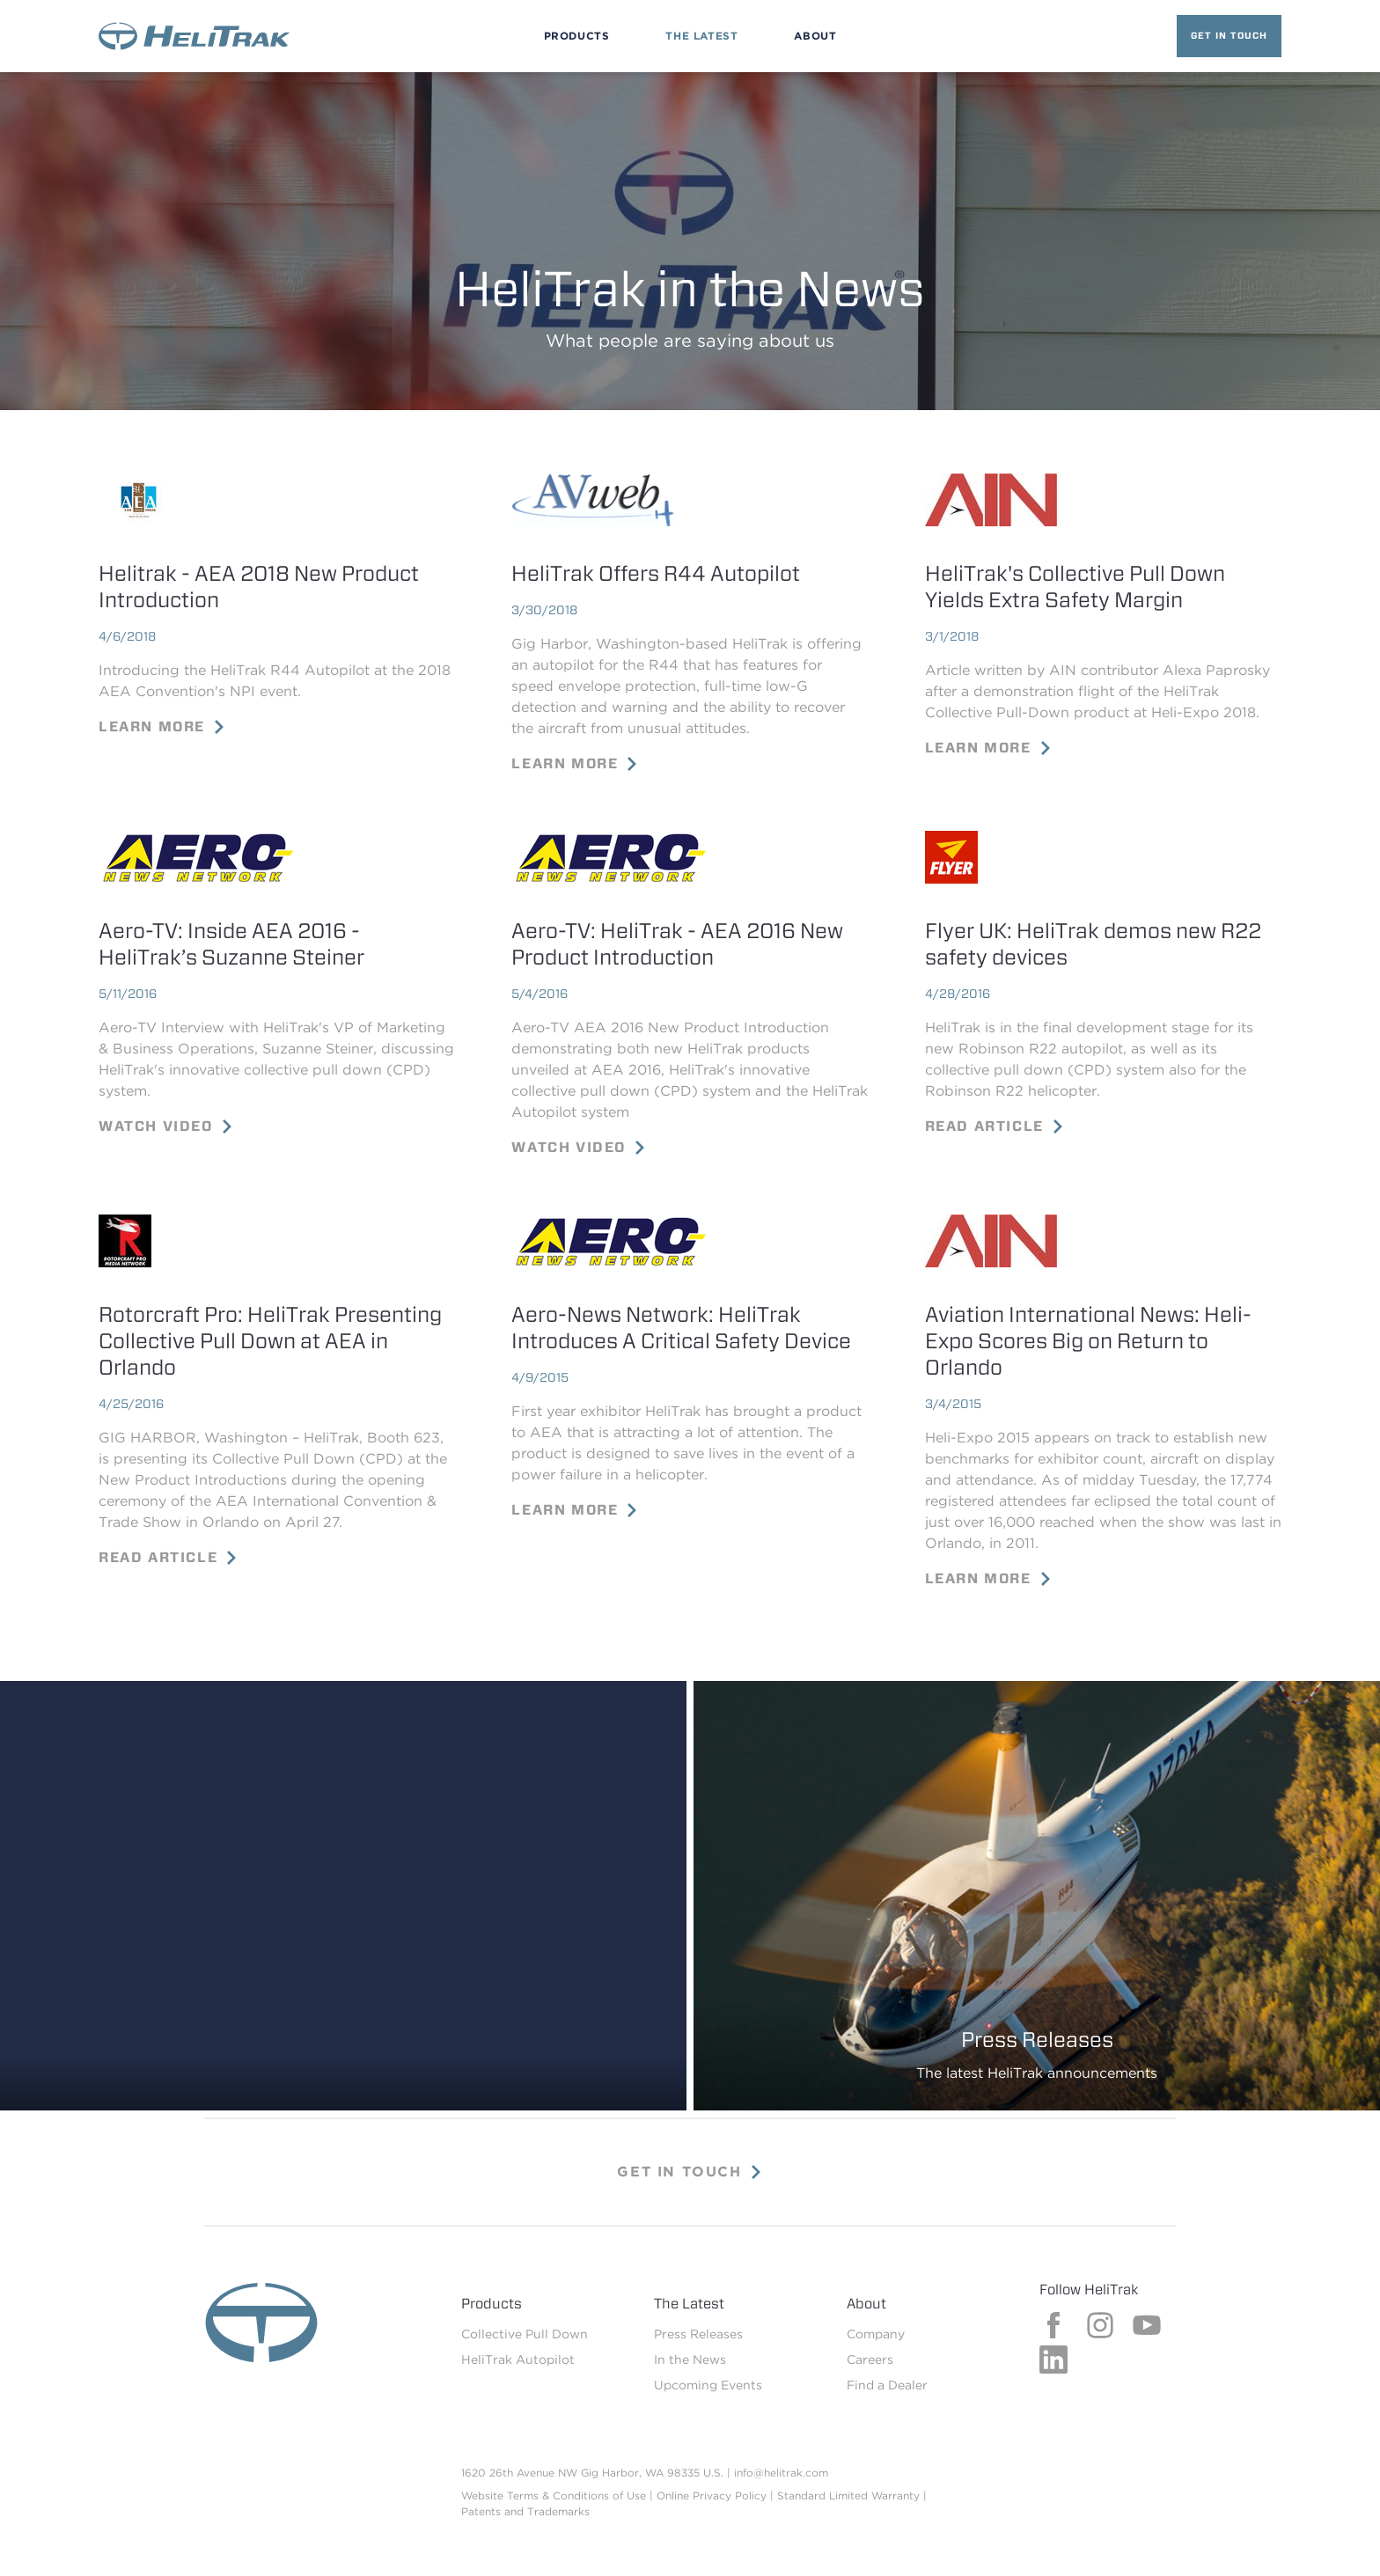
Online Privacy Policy (712, 2495)
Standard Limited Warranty (848, 2495)
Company (876, 2334)
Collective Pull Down (524, 2334)
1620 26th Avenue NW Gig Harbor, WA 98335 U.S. (592, 2472)
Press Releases (698, 2334)
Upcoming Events (708, 2385)
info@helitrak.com (781, 2472)
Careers (870, 2359)
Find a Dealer (887, 2385)
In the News (690, 2359)
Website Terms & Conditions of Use (553, 2495)
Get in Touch (1229, 35)
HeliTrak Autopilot (518, 2359)
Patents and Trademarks (525, 2511)
